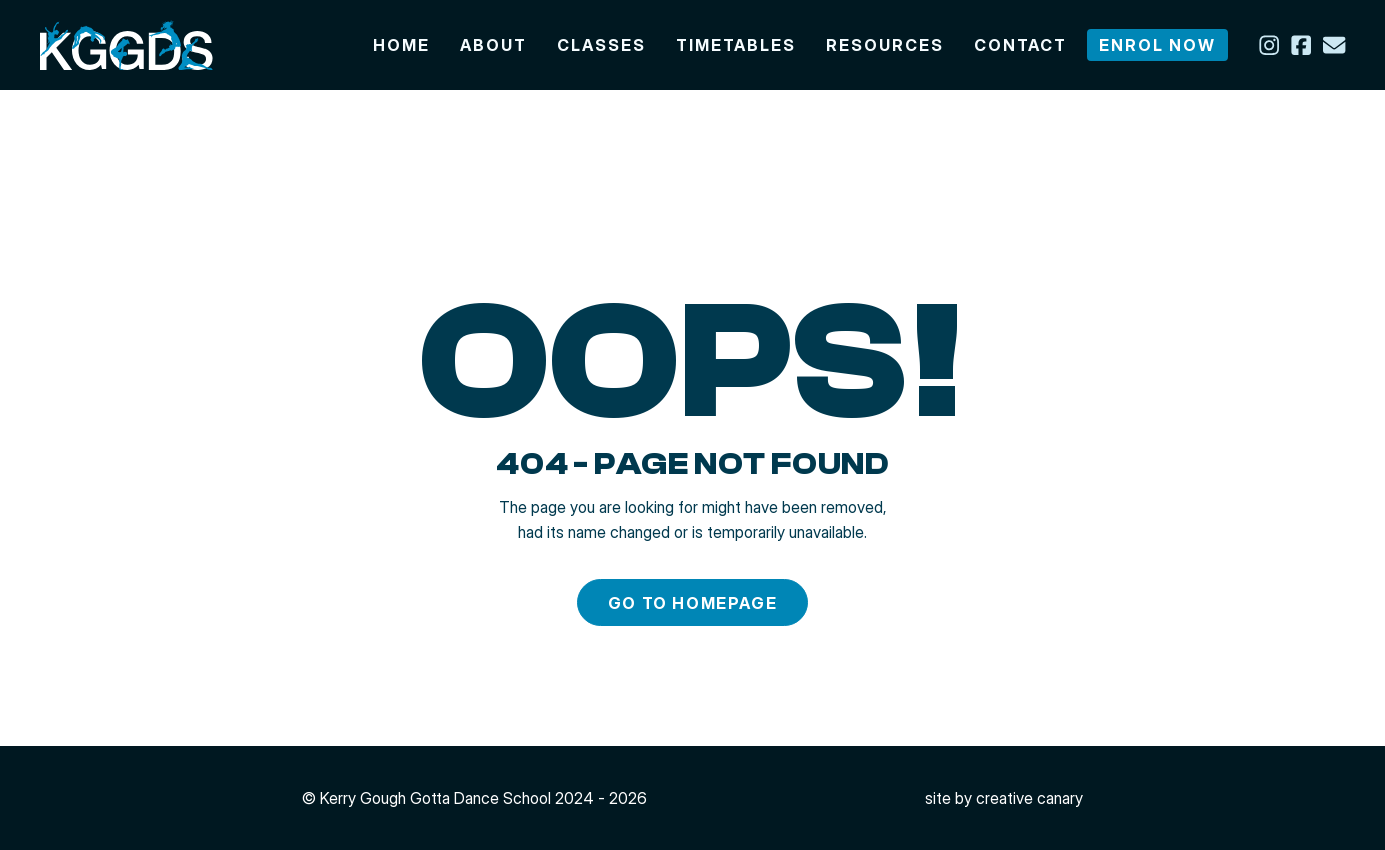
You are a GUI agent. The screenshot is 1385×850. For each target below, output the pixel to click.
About (493, 45)
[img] (126, 45)
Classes (601, 45)
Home (401, 45)
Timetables (736, 45)
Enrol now (1157, 45)
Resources (885, 45)
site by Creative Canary (1004, 798)
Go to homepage (692, 603)
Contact (1020, 45)
